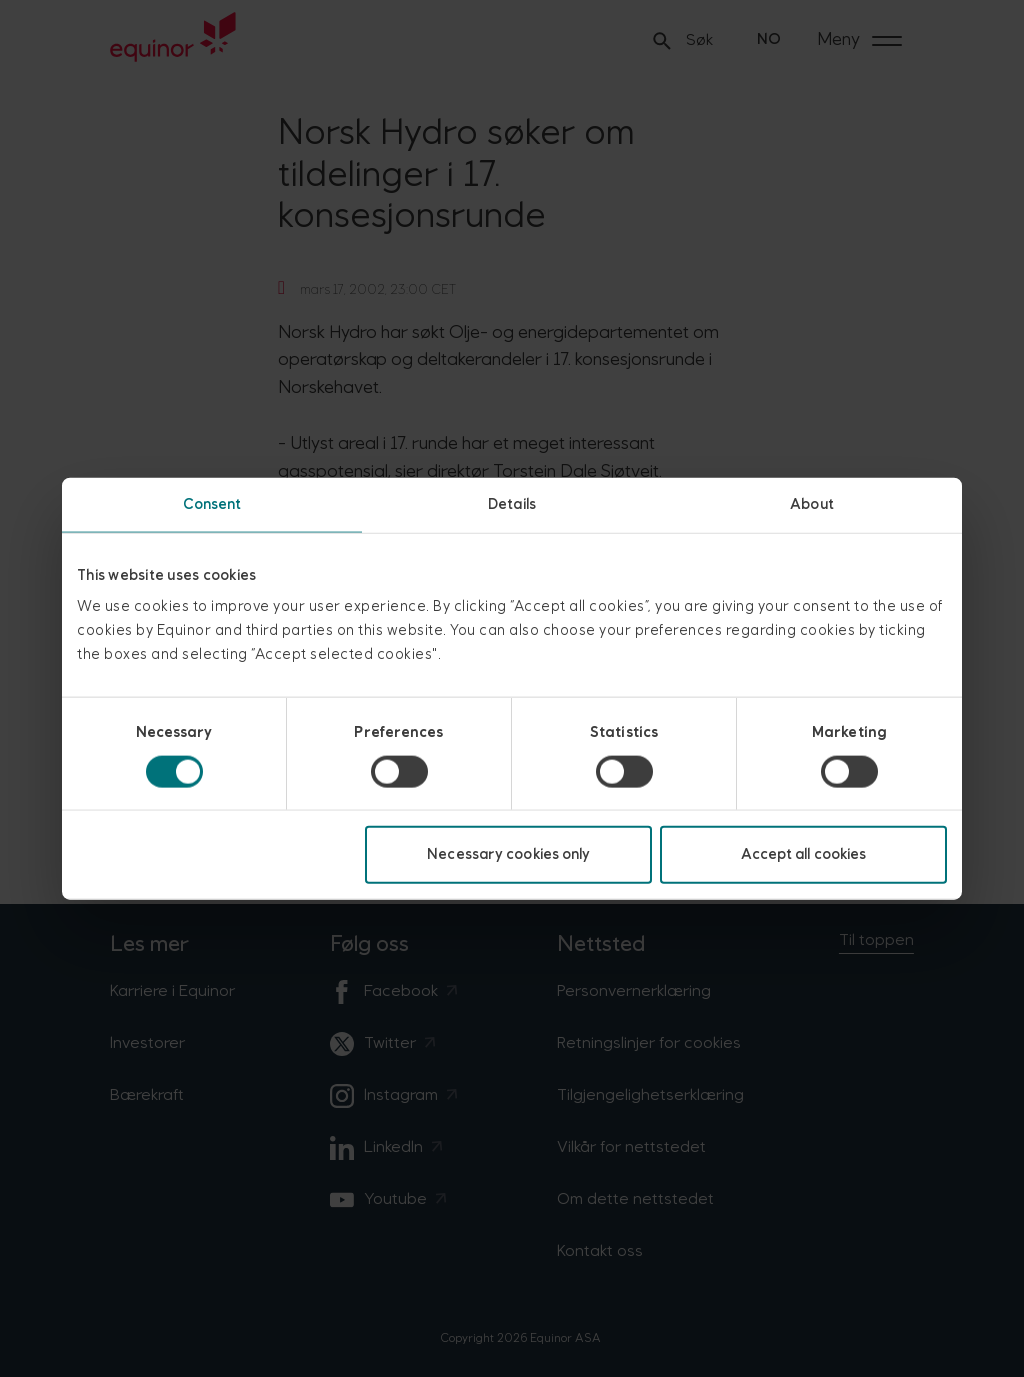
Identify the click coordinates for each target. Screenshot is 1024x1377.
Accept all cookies (804, 854)
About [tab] (812, 503)
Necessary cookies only (508, 854)
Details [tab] (512, 503)
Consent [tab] (212, 503)
